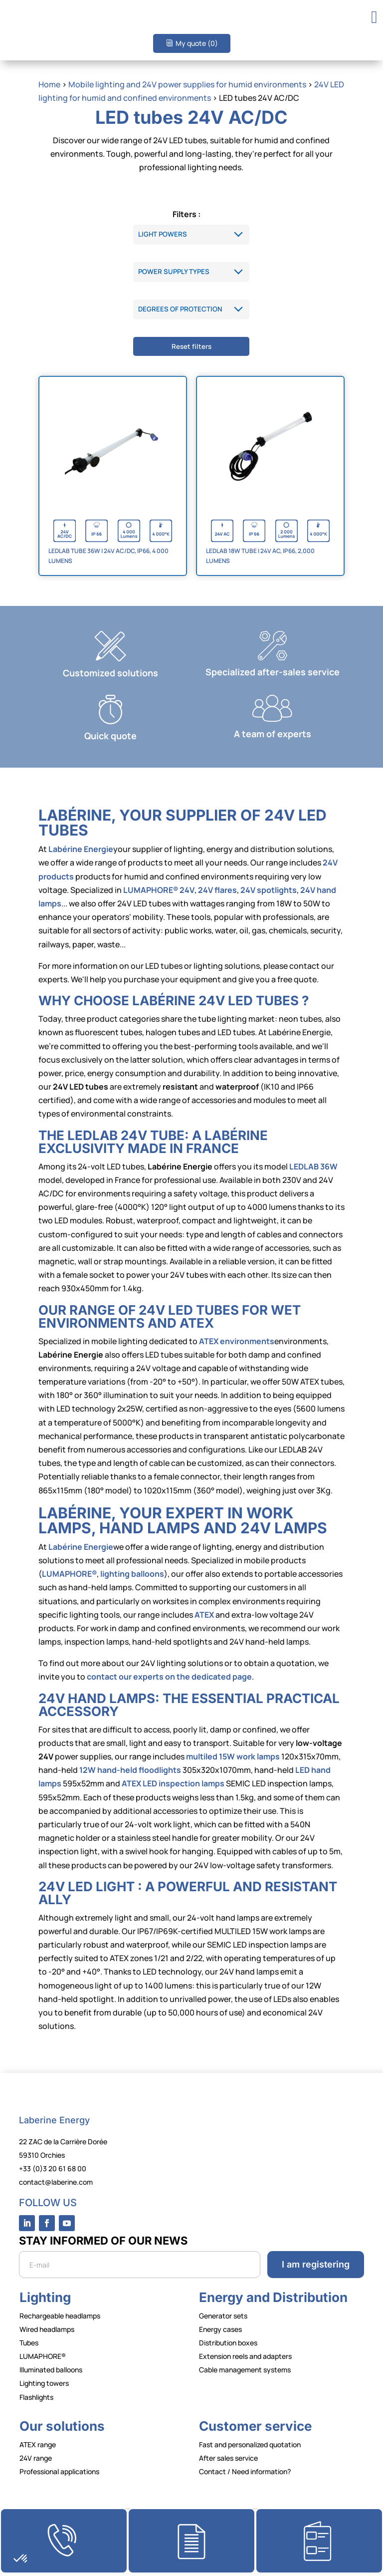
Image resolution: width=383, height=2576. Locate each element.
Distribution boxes (228, 2342)
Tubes (28, 2342)
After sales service (228, 2458)
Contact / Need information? (245, 2471)
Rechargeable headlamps (59, 2315)
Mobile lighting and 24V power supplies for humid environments (187, 84)
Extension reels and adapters (245, 2356)
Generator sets (223, 2315)
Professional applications (59, 2471)
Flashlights (36, 2397)
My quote (197, 43)
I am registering (316, 2264)
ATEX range (37, 2444)
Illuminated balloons (50, 2369)
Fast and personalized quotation (250, 2444)
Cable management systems (245, 2369)
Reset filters (191, 346)
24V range (35, 2458)
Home (49, 84)
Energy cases (220, 2329)
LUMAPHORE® (42, 2356)
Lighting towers (44, 2383)
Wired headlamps (46, 2329)
